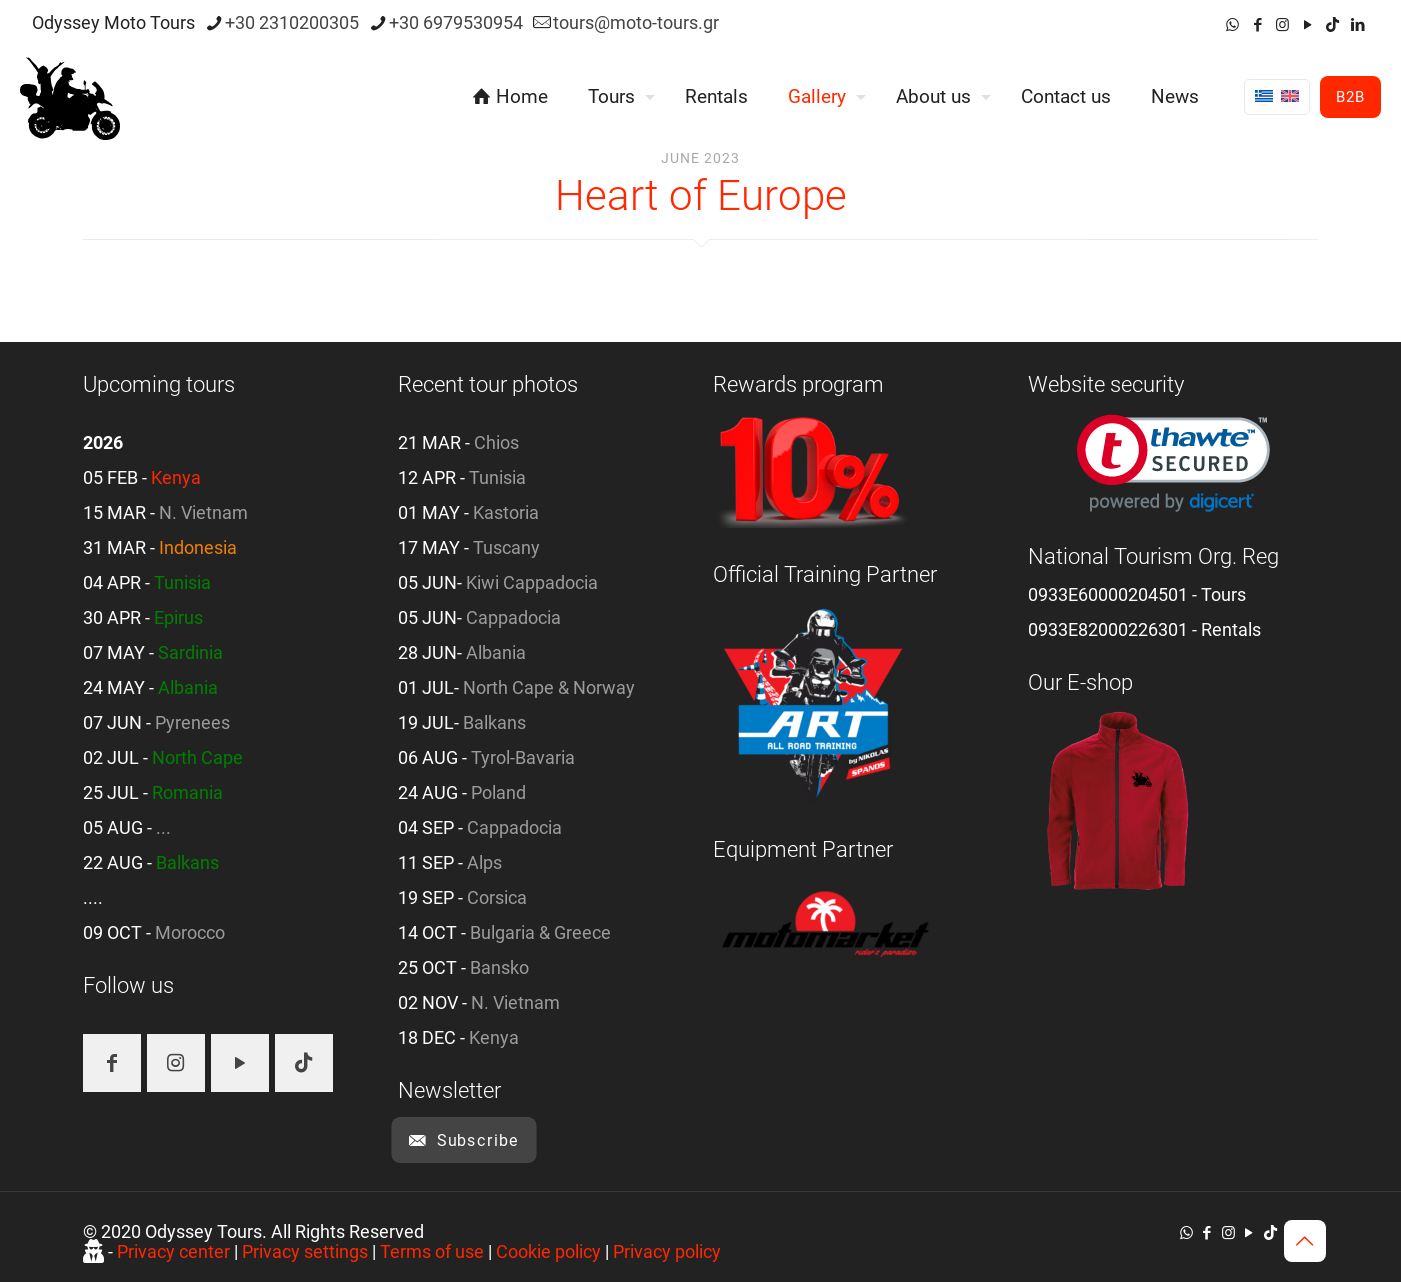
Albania (188, 687)
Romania (187, 792)
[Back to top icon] (1305, 1241)
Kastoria (506, 512)
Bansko (499, 967)
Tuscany (506, 547)
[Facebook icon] (1257, 25)
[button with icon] (112, 1063)
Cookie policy (548, 1251)
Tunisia (182, 582)
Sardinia (190, 652)
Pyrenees (192, 722)
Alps (484, 862)
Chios (496, 442)
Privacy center (173, 1251)
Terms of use (432, 1251)
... (163, 827)
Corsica (497, 897)
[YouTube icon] (1307, 25)
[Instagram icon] (1282, 25)
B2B (1350, 97)
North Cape (197, 757)
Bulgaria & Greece (540, 932)
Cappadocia (513, 617)
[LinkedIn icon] (1357, 25)
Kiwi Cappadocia (532, 582)
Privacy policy (667, 1251)
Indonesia (198, 547)
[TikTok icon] (1332, 25)
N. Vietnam (203, 512)
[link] (1173, 463)
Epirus (178, 617)
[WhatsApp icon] (1232, 25)
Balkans (187, 862)
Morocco (190, 932)
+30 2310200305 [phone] (292, 22)
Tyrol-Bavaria (523, 757)
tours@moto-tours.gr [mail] (636, 22)
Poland (498, 792)
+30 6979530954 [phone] (456, 22)
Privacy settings (305, 1251)
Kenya (176, 477)
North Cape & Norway (549, 687)
